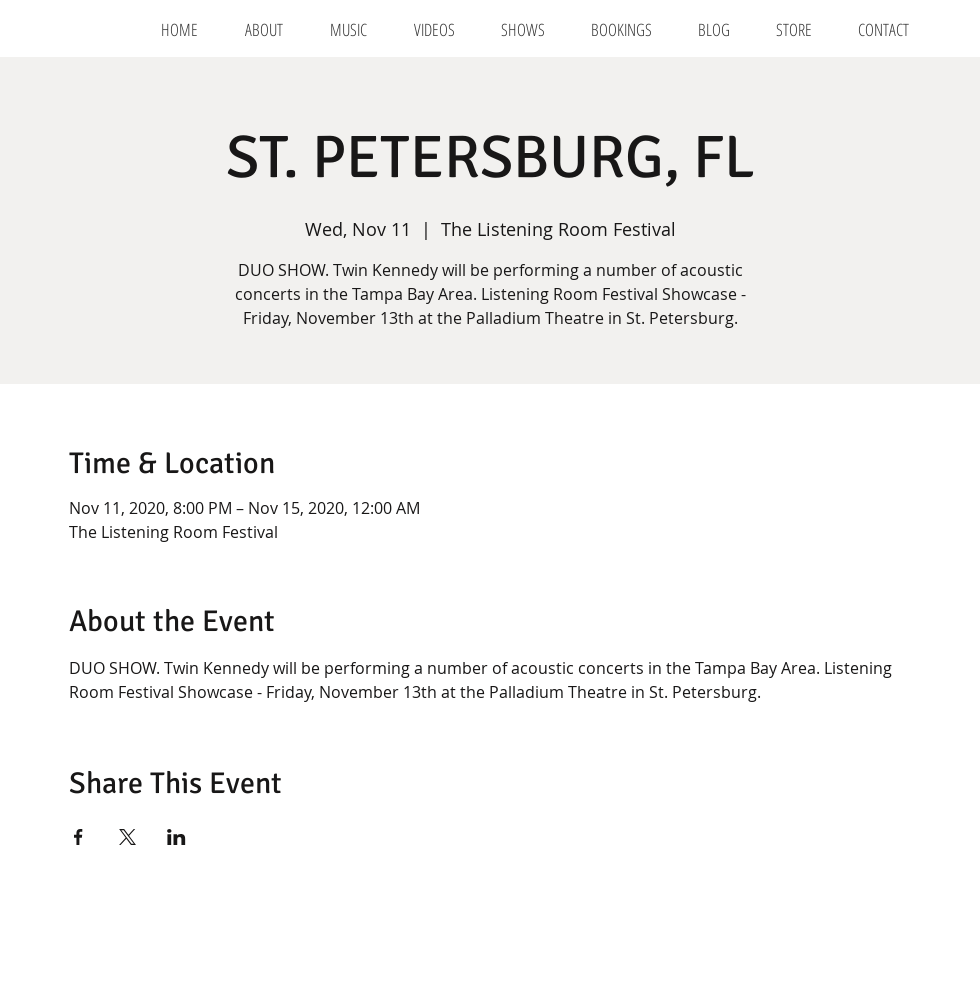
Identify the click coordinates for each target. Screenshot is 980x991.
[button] (621, 30)
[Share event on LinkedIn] (176, 837)
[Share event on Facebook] (78, 837)
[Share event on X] (127, 837)
